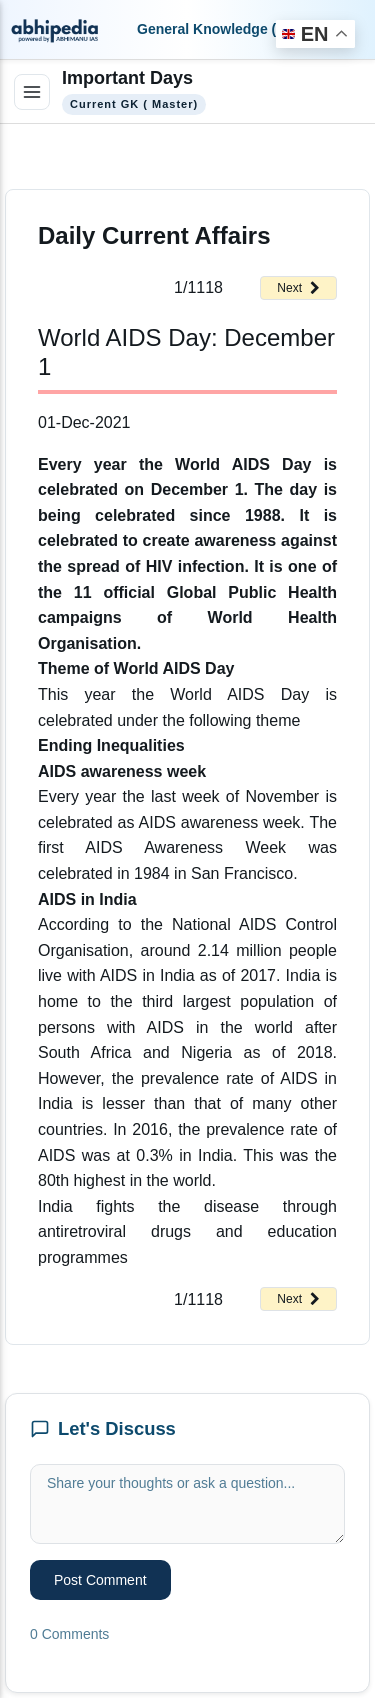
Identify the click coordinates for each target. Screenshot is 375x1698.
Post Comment (100, 1580)
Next (298, 288)
